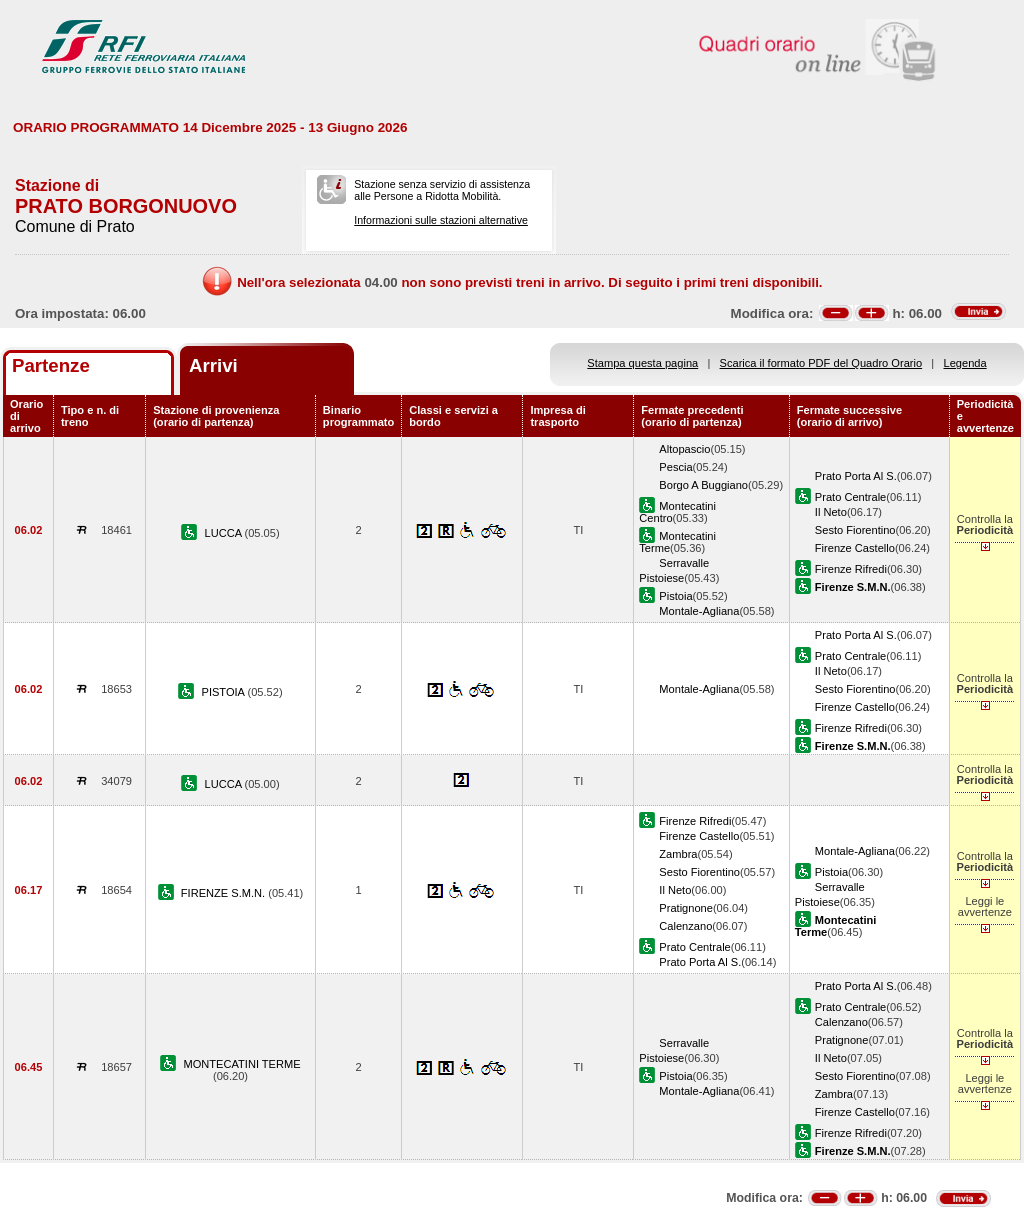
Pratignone (686, 908)
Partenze (51, 365)
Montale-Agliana (699, 611)
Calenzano (685, 926)
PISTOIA (225, 692)
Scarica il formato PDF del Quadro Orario (821, 363)
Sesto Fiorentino (855, 530)
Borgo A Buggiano (703, 485)
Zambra (678, 854)
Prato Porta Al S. (856, 476)
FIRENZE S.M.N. (224, 893)
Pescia (675, 467)
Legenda (965, 363)
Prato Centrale (850, 497)
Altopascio (684, 449)
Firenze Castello (855, 548)
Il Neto (831, 512)
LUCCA (224, 533)
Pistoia (675, 596)
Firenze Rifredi (851, 569)
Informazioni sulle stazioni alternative (441, 220)
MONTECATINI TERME (241, 1064)
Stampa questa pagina (642, 363)
